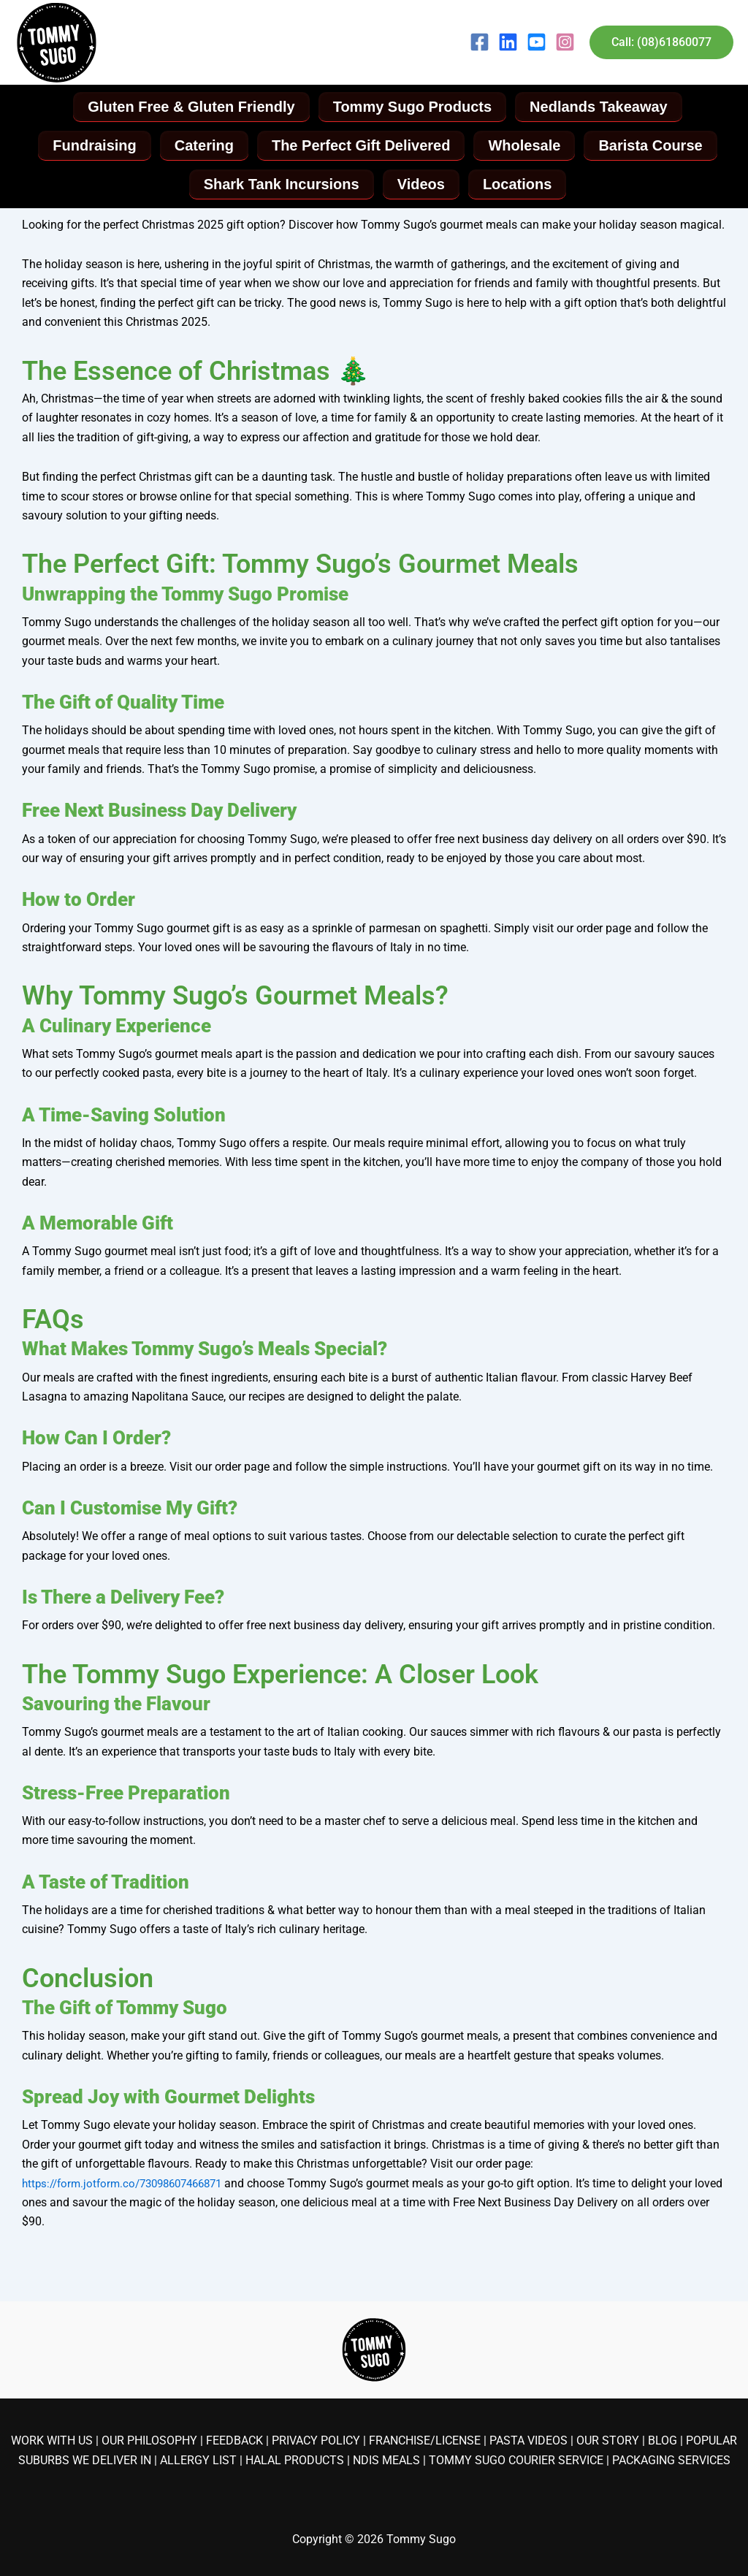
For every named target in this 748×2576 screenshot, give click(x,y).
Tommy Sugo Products (412, 107)
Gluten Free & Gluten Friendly (189, 107)
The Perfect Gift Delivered (361, 147)
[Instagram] (565, 42)
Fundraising (91, 147)
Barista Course (653, 147)
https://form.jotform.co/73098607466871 (130, 2185)
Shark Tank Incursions (280, 186)
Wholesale (525, 147)
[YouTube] (536, 42)
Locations (518, 186)
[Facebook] (479, 42)
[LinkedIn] (508, 42)
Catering (202, 147)
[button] (661, 42)
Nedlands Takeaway (600, 107)
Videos (421, 186)
